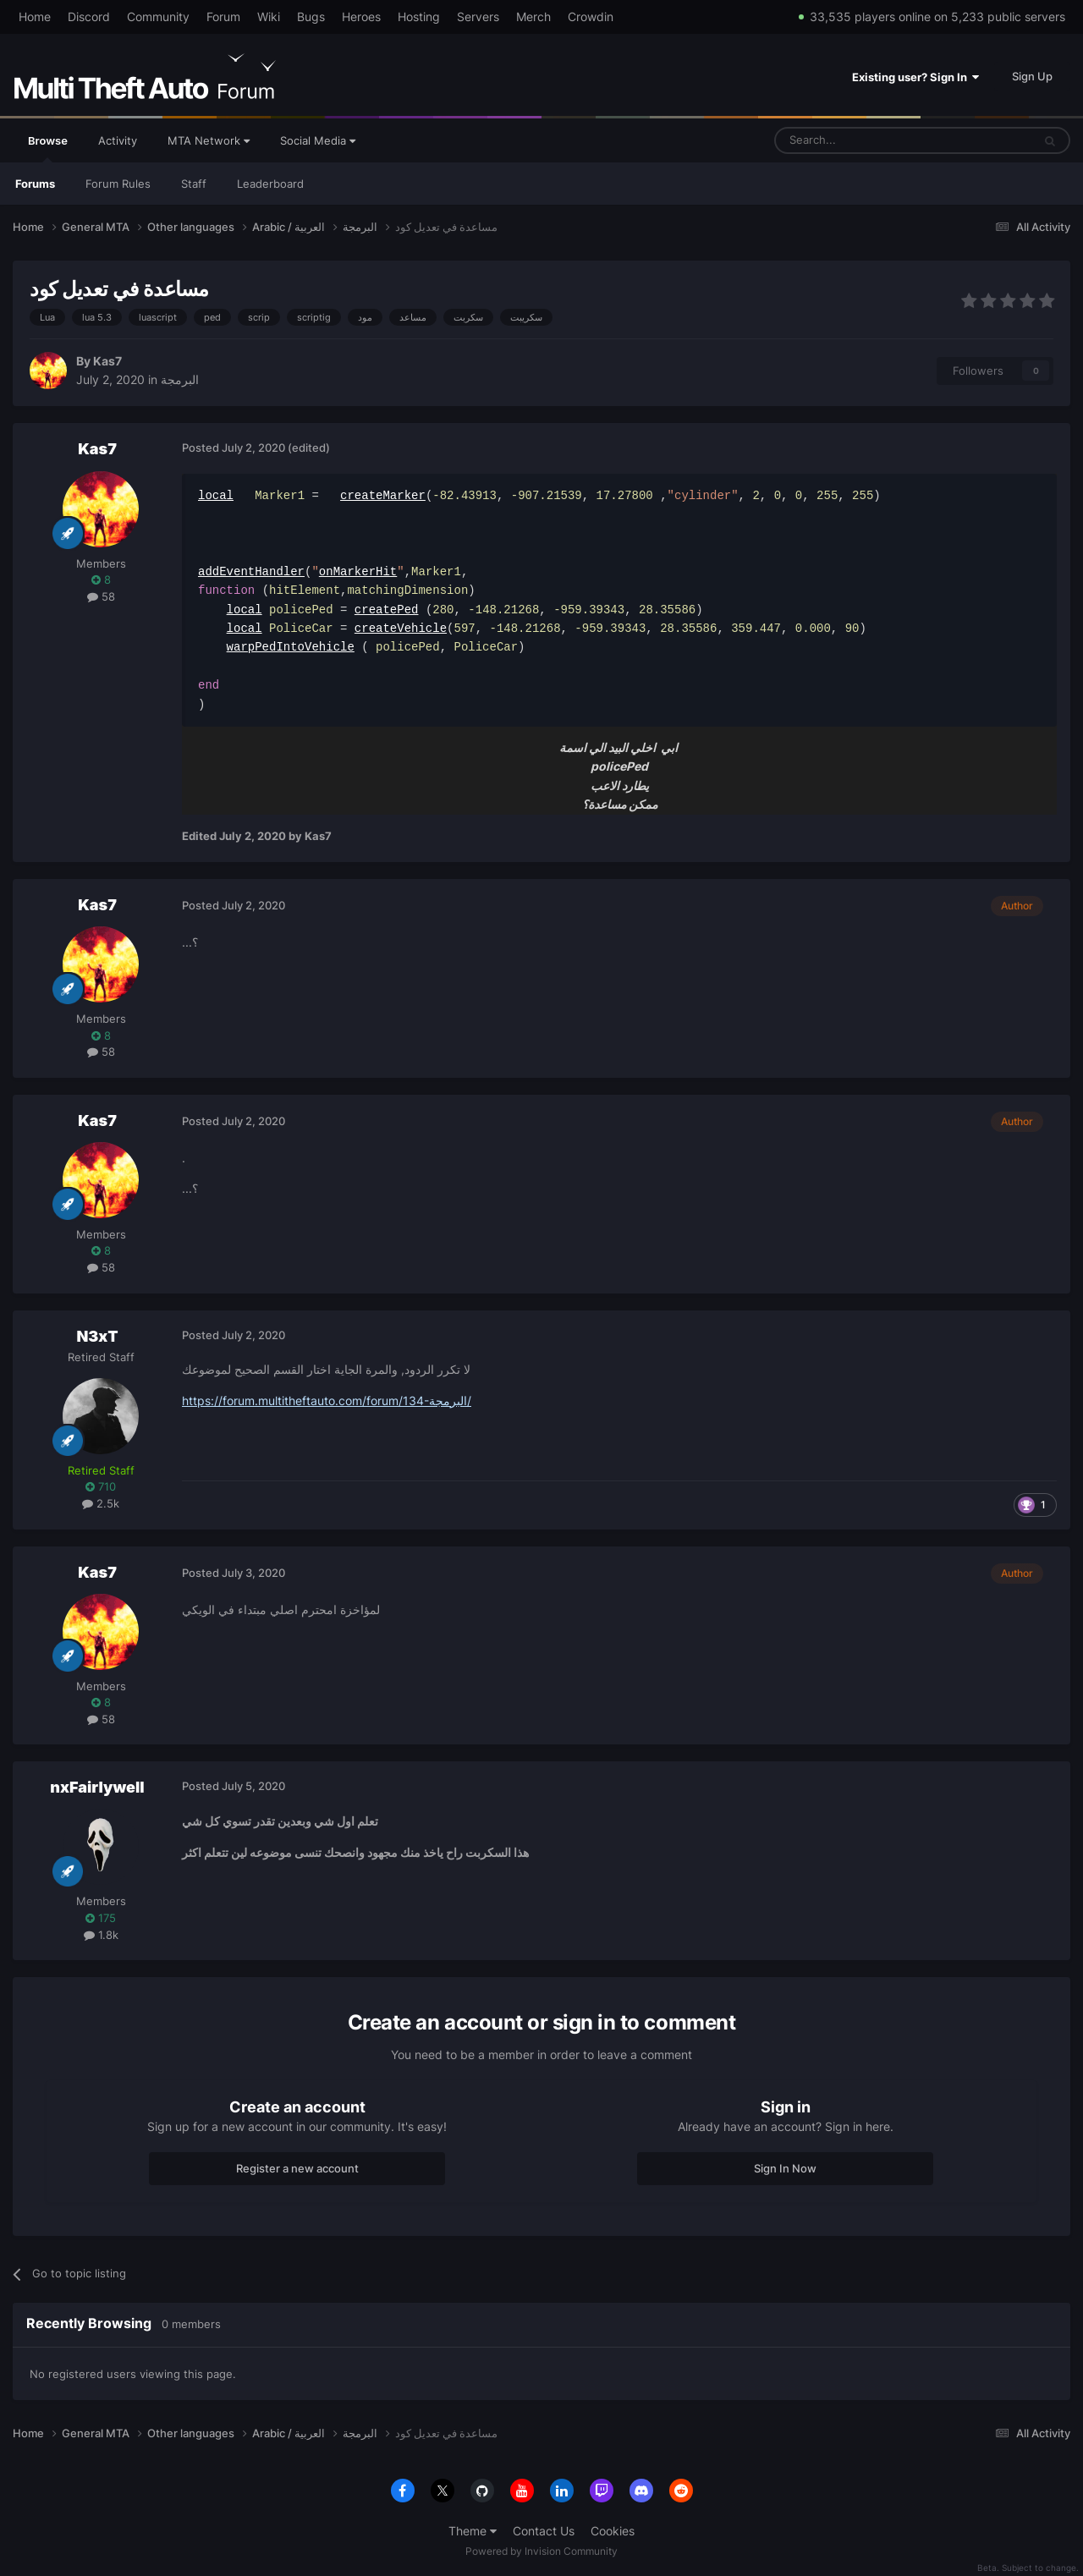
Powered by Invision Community (541, 2551)
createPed (387, 609)
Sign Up (1032, 76)
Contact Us (543, 2531)
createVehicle (401, 628)
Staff (193, 183)
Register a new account (297, 2168)
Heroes (361, 16)
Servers (478, 16)
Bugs (311, 16)
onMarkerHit (358, 571)
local (216, 495)
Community (158, 16)
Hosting (419, 16)
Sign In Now (785, 2168)
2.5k (100, 1503)
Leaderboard (270, 183)
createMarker (383, 495)
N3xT (97, 1336)
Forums (35, 183)
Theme (472, 2531)
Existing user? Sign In (915, 77)
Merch (533, 16)
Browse (48, 148)
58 (101, 596)
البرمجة (180, 379)
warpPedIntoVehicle (291, 647)
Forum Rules (118, 183)
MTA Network (209, 140)
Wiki (268, 16)
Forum (223, 16)
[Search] (862, 140)
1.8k (101, 1935)
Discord (89, 16)
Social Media (317, 140)
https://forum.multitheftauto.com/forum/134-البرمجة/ (326, 1400)
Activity (117, 140)
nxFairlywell (97, 1787)
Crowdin (590, 16)
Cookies (613, 2531)
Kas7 (107, 361)
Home (35, 16)
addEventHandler (251, 571)
